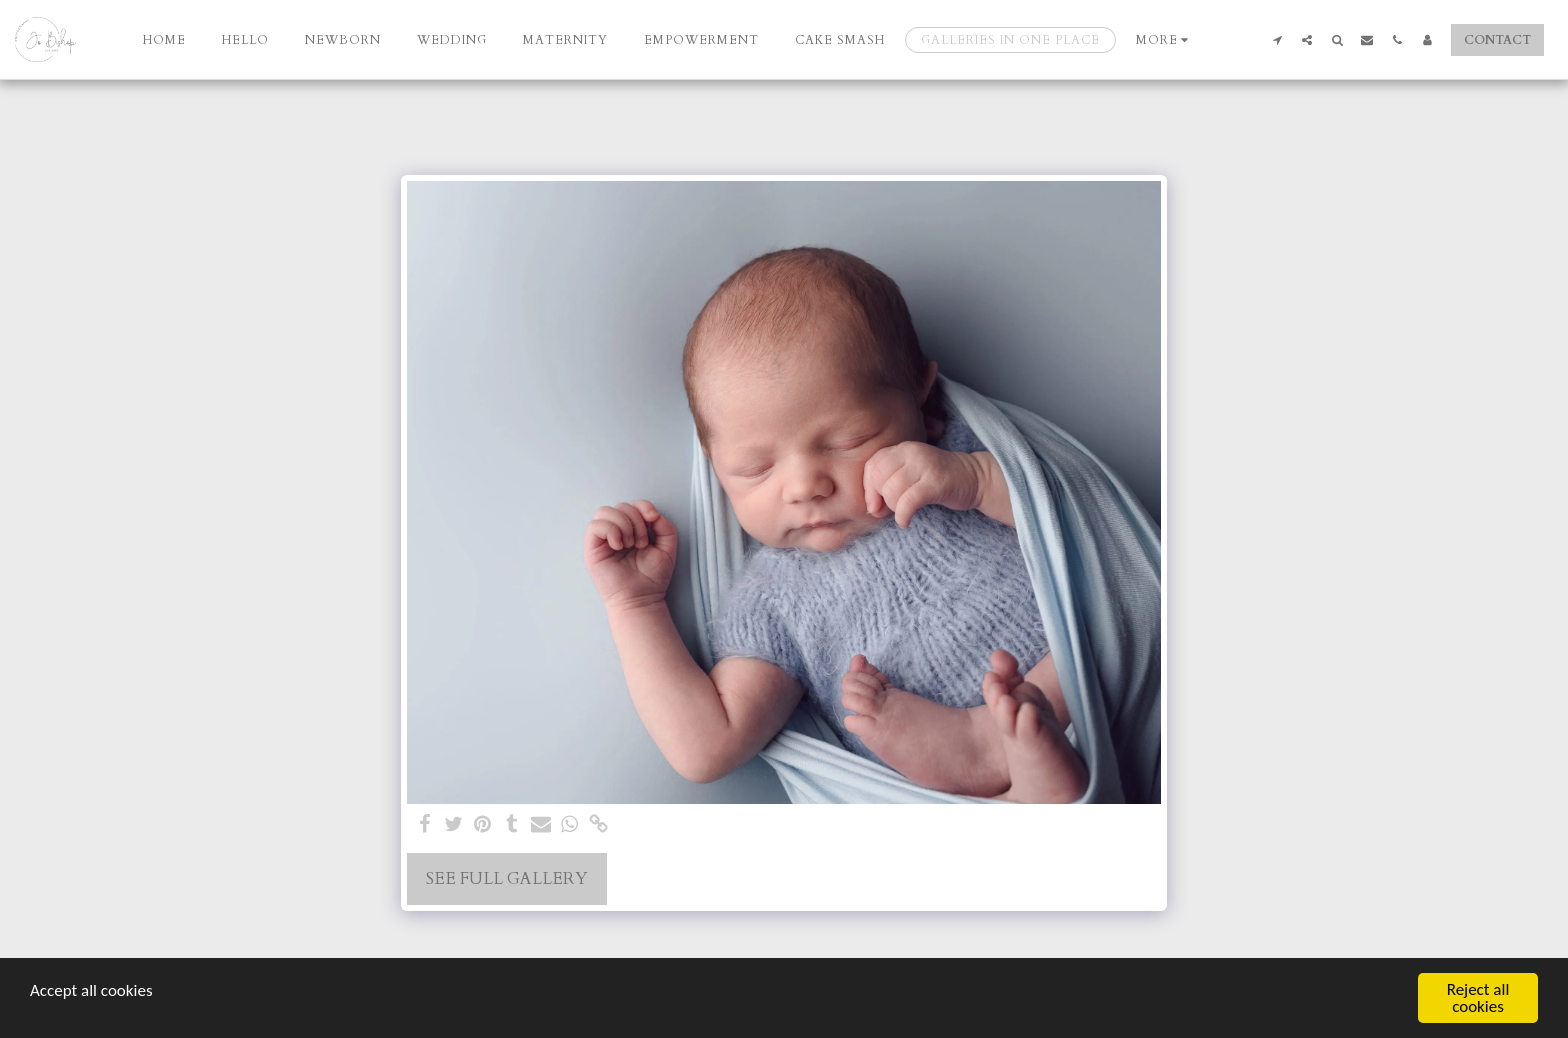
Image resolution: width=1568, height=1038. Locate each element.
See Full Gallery (507, 879)
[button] (1277, 39)
